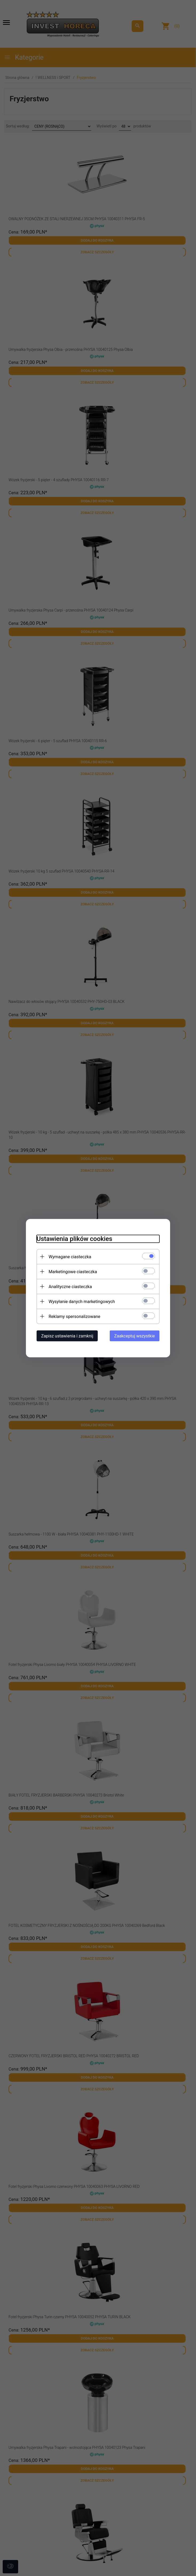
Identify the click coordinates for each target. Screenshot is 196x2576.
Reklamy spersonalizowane (74, 1316)
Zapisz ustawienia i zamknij (67, 1335)
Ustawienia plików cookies (74, 1238)
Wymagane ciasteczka (70, 1256)
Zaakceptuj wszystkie (134, 1335)
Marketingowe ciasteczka (73, 1271)
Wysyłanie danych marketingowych (82, 1301)
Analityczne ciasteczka (70, 1286)
